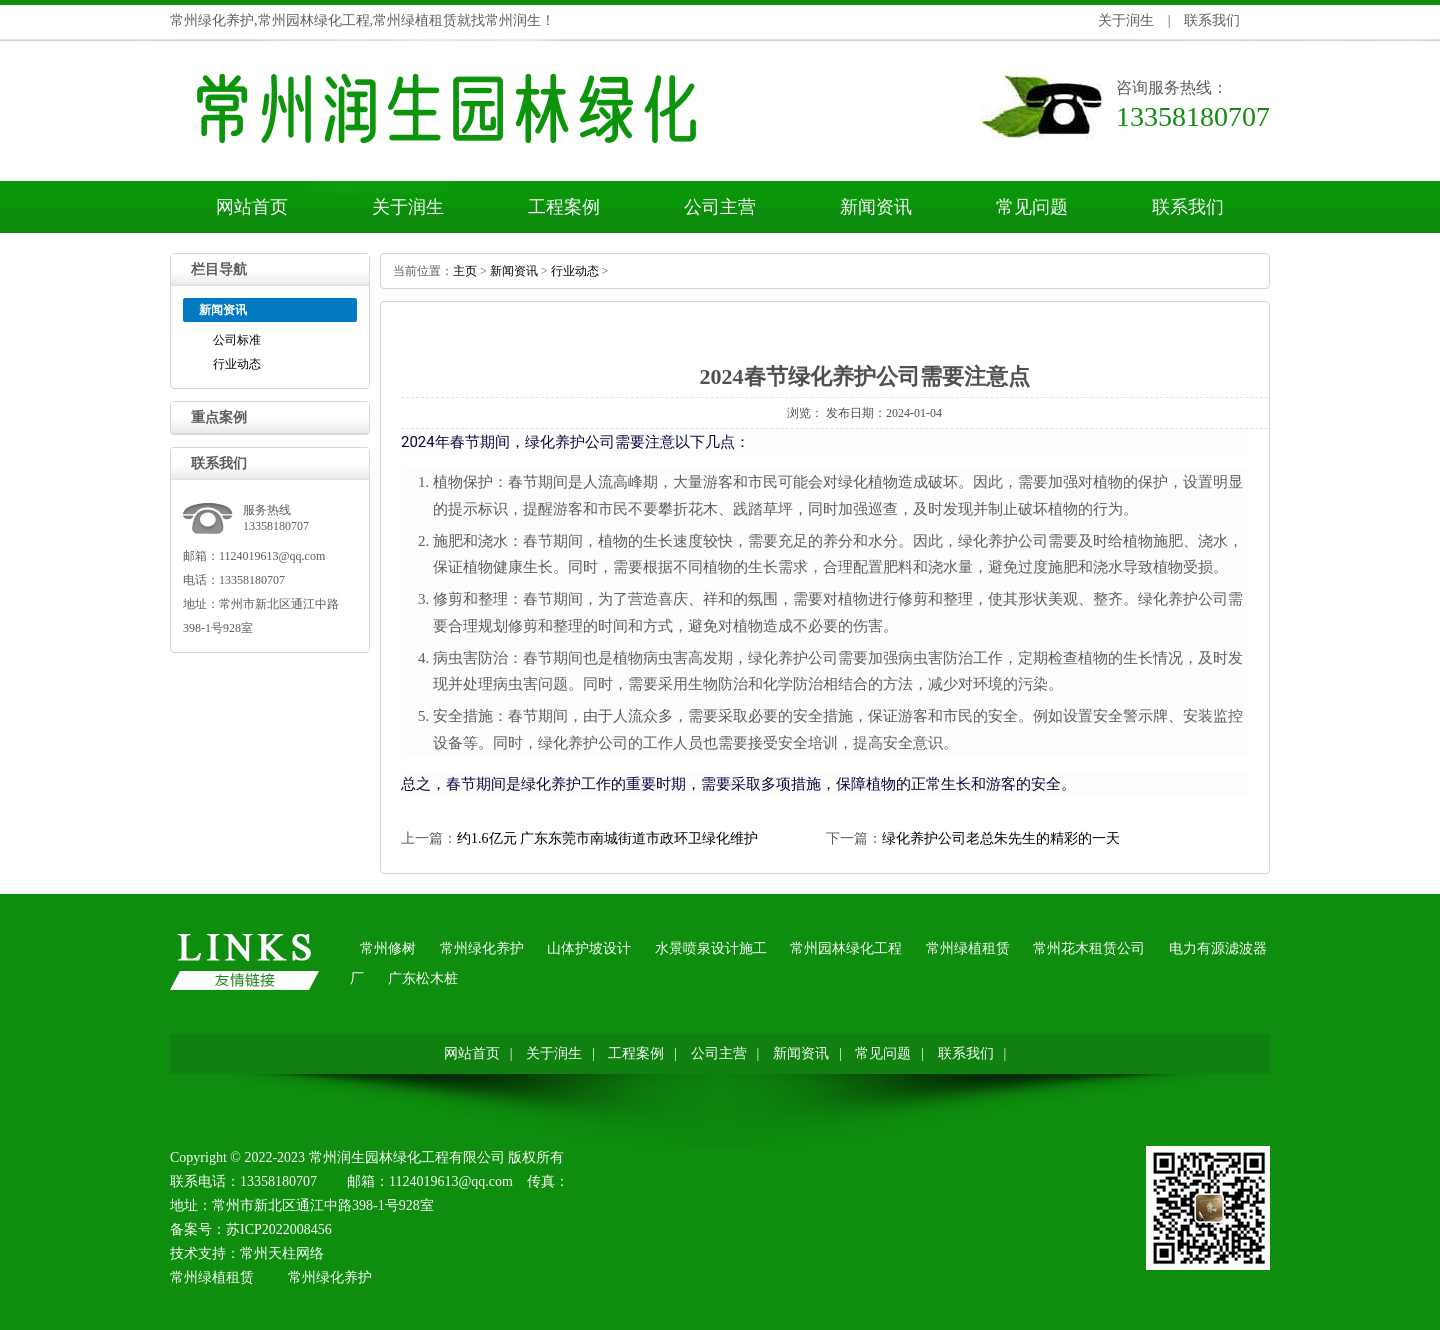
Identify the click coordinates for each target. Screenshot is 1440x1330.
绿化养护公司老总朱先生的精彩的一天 (1001, 838)
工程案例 (564, 207)
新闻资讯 (876, 207)
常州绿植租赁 (968, 948)
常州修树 (388, 948)
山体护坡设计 (589, 948)
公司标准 (237, 340)
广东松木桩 (423, 978)
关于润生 (1126, 20)
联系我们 (1212, 20)
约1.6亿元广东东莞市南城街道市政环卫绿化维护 (607, 838)
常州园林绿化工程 (846, 948)
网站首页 (252, 207)
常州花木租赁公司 (1089, 948)
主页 (465, 271)
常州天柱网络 (282, 1253)
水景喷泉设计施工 (711, 948)
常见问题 (1032, 207)
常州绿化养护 (482, 948)
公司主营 (720, 207)
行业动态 (237, 364)
